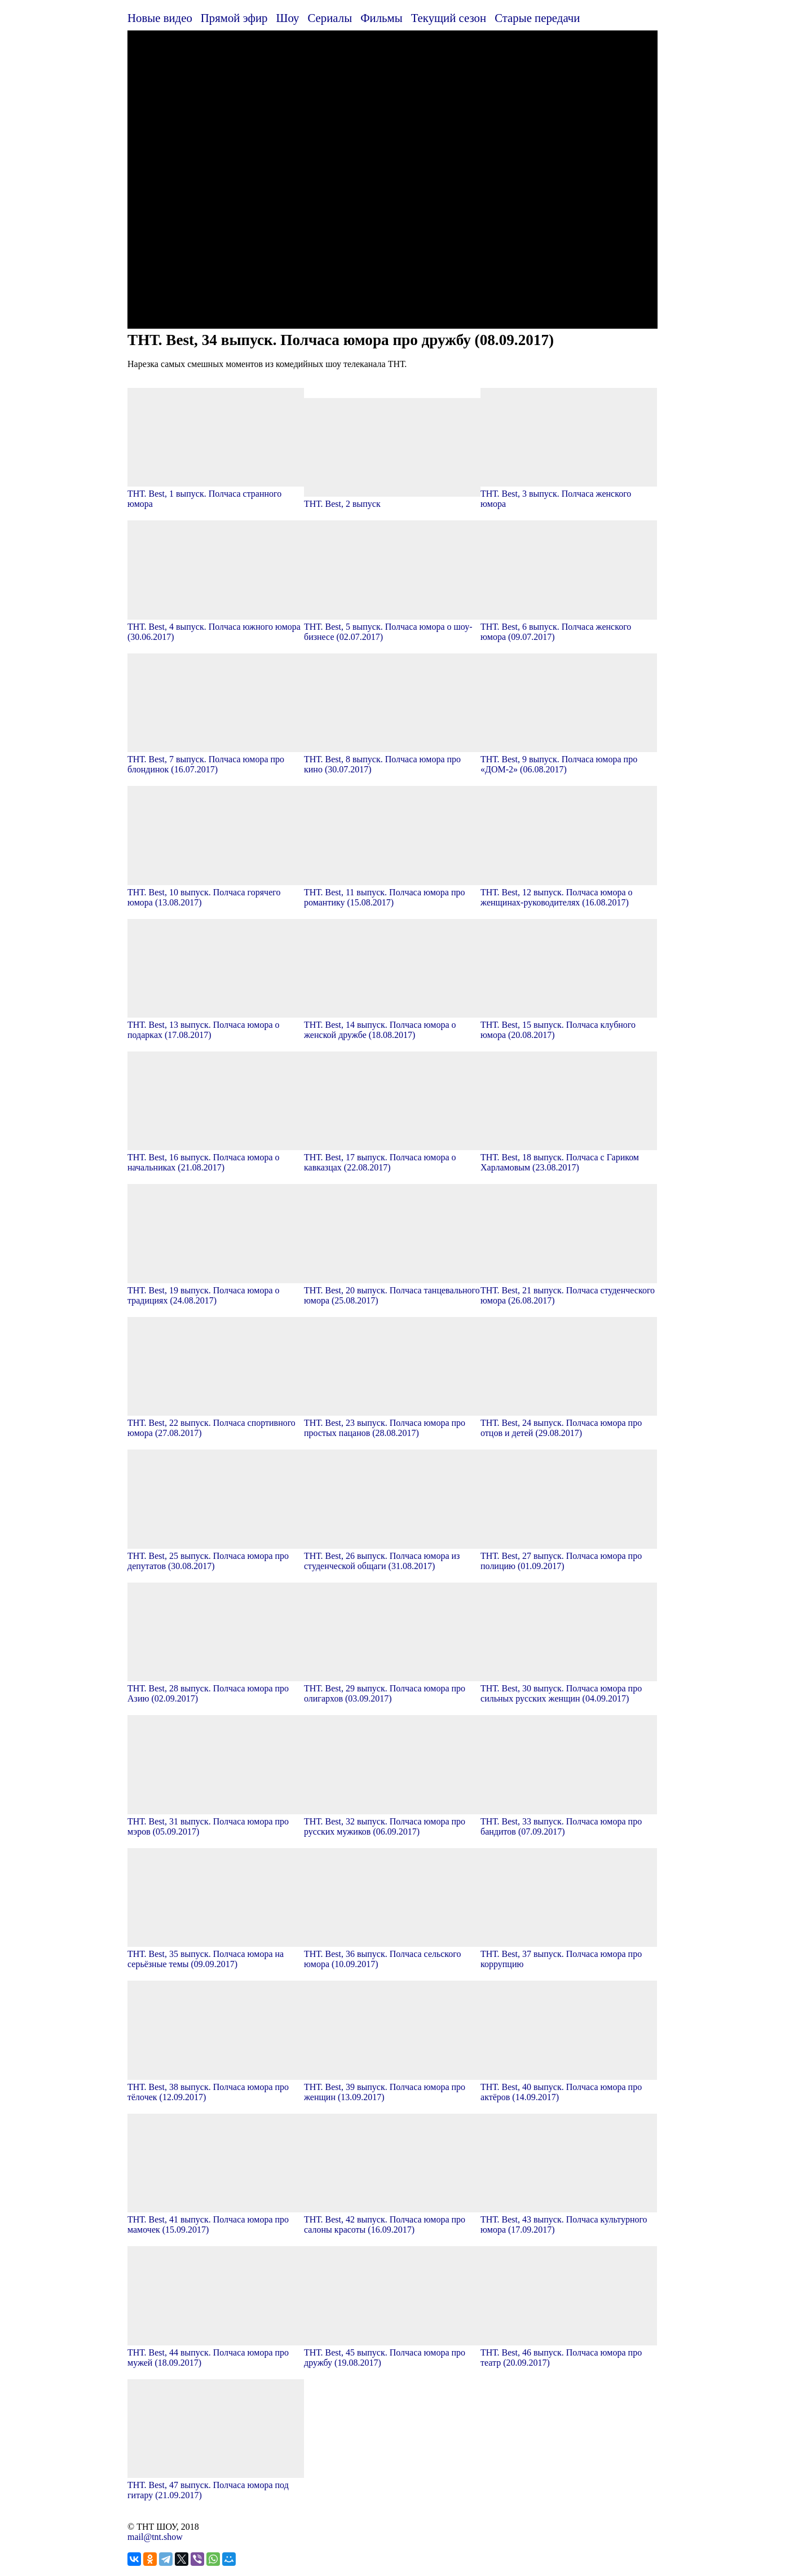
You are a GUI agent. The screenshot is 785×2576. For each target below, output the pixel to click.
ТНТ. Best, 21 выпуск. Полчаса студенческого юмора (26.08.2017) (568, 1290)
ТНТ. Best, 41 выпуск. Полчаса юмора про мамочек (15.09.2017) (215, 2219)
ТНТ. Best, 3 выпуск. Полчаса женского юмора (568, 494)
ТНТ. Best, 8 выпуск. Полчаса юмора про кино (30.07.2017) (392, 759)
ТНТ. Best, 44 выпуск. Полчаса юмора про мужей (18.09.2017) (215, 2352)
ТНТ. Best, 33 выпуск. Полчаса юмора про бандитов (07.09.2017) (568, 1821)
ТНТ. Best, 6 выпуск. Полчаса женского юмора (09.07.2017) (568, 627)
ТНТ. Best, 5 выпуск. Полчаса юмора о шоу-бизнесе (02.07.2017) (392, 627)
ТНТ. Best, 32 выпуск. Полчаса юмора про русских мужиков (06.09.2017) (392, 1821)
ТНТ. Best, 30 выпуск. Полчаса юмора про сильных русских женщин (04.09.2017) (568, 1688)
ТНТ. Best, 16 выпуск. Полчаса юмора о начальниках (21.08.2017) (215, 1157)
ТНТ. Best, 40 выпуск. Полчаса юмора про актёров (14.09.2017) (568, 2087)
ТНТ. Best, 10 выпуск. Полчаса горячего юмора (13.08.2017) (215, 892)
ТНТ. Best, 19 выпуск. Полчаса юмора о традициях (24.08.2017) (215, 1290)
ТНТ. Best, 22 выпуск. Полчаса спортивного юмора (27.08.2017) (215, 1423)
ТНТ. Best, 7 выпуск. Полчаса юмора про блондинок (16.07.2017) (215, 759)
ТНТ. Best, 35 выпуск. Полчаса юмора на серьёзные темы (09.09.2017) (215, 1954)
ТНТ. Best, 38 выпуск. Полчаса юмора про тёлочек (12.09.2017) (215, 2087)
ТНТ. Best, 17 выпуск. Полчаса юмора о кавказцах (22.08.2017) (392, 1157)
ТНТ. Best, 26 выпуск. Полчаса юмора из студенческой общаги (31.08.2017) (392, 1556)
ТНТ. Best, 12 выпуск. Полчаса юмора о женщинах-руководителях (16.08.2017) (568, 892)
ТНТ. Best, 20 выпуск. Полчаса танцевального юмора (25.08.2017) (392, 1290)
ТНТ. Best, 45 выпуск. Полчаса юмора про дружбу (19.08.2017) (392, 2352)
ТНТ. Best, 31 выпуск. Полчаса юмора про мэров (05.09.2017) (215, 1821)
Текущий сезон (448, 17)
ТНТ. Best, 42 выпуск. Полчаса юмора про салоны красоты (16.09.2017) (392, 2219)
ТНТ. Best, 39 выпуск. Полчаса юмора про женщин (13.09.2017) (392, 2087)
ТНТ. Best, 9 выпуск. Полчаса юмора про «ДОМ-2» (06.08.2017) (568, 759)
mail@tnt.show (155, 2537)
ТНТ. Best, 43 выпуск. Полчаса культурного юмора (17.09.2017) (568, 2219)
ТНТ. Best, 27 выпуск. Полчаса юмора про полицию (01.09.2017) (568, 1556)
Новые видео (159, 17)
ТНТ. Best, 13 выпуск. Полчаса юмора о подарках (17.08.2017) (215, 1025)
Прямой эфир (234, 17)
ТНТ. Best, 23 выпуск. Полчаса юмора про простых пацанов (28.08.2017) (392, 1423)
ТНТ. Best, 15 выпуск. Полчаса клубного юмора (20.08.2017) (568, 1025)
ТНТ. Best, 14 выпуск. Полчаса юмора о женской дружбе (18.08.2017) (392, 1025)
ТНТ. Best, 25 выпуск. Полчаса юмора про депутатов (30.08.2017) (215, 1556)
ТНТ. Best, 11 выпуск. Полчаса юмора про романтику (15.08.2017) (392, 892)
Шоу (287, 17)
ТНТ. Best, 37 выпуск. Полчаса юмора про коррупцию (568, 1954)
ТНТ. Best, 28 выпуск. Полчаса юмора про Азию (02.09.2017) (215, 1688)
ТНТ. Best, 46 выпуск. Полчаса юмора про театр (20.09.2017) (568, 2352)
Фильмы (381, 17)
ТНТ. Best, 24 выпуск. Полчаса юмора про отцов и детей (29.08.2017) (568, 1423)
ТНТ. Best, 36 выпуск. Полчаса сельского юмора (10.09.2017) (392, 1954)
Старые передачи (537, 17)
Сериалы (329, 17)
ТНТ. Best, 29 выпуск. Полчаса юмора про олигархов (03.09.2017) (392, 1688)
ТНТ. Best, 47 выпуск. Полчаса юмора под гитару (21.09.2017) (215, 2485)
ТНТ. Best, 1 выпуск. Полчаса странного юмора (215, 494)
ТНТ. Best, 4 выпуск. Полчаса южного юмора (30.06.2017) (215, 627)
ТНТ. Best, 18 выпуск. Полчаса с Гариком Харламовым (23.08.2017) (568, 1157)
